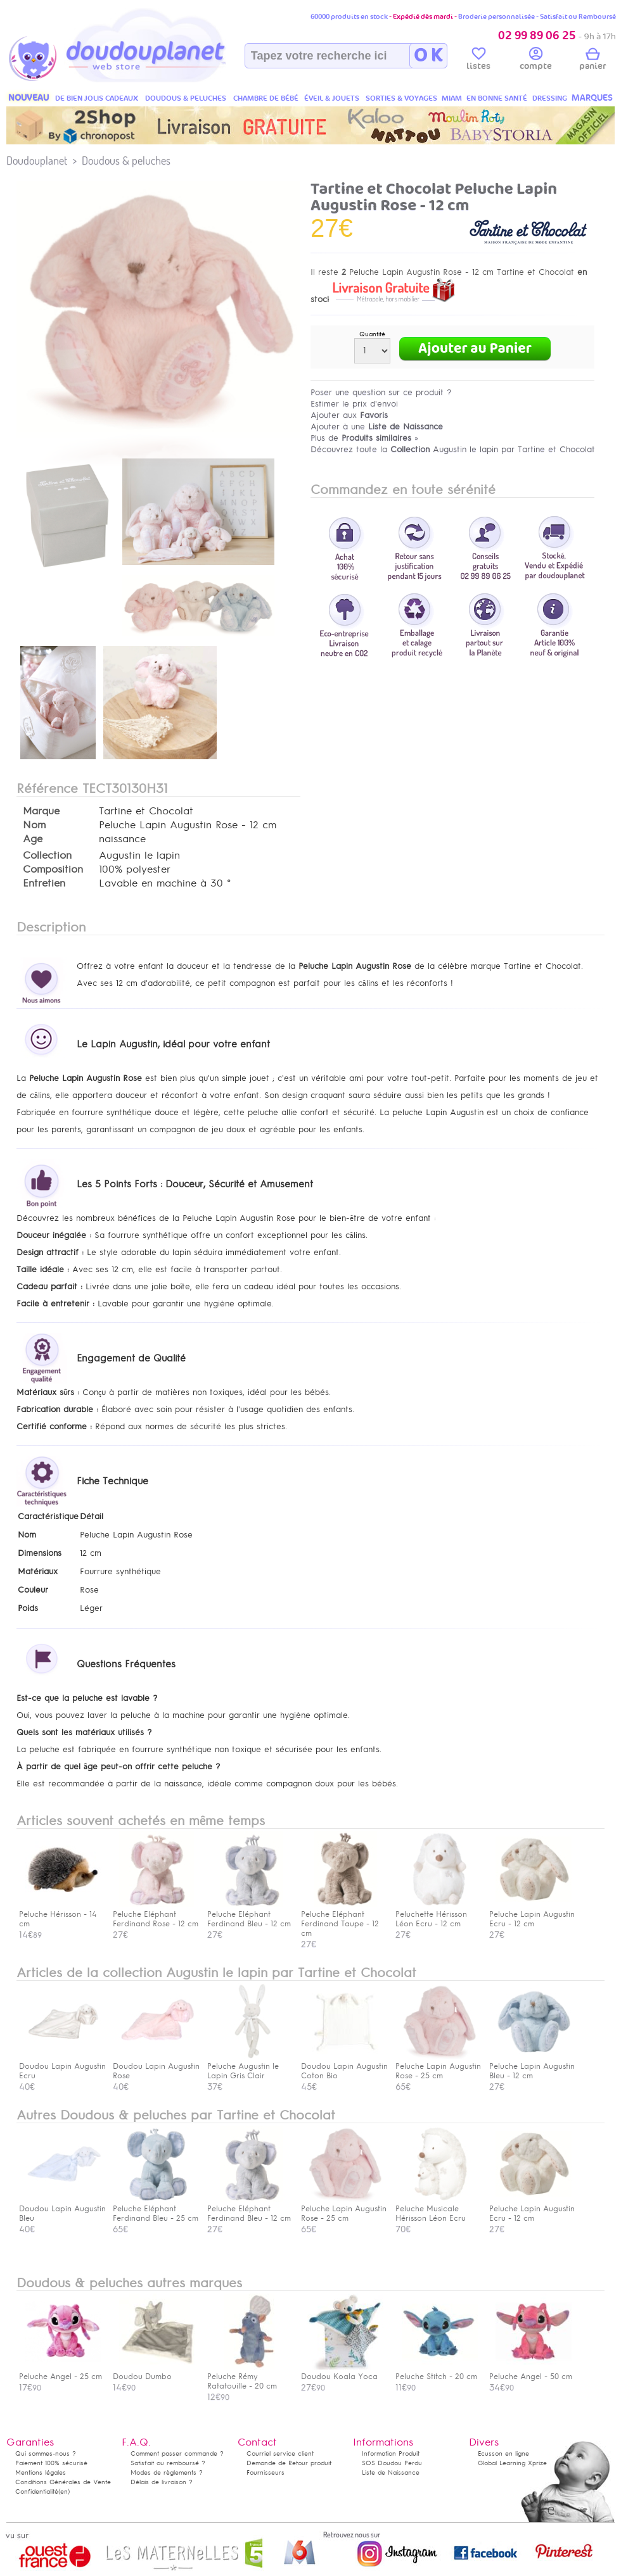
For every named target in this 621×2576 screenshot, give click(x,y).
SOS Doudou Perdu (392, 2462)
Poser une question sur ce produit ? (381, 392)
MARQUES (592, 97)
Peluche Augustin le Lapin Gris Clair (248, 2066)
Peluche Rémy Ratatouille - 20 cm (248, 2376)
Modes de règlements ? (167, 2472)
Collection (47, 855)
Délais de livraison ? (162, 2481)
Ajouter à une (376, 426)
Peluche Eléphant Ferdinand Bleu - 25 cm (155, 2209)
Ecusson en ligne (503, 2453)
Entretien (44, 883)
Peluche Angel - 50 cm (530, 2372)
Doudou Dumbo (154, 2372)
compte (536, 61)
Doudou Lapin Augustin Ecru (62, 2066)
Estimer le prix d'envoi (354, 403)
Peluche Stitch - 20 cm (436, 2372)
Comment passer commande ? (177, 2453)
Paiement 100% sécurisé (51, 2462)
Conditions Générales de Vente (63, 2481)
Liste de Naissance (390, 2472)
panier (592, 61)
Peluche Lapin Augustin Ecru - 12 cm (532, 2209)
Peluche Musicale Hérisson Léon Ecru (436, 2209)
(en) (64, 2491)
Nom (34, 825)
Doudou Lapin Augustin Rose (156, 2066)
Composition (53, 869)
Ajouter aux (349, 415)
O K (428, 55)
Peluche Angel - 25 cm (60, 2372)
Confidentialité (36, 2491)
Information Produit (390, 2453)
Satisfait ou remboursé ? (168, 2462)
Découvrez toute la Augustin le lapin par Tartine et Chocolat (452, 449)
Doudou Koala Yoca (342, 2372)
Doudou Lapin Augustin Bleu (62, 2209)
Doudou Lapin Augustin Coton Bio (344, 2066)
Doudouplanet (36, 160)
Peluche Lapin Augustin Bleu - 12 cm (532, 2066)
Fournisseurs (265, 2472)
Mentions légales (40, 2472)
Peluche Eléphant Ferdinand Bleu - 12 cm (249, 2209)
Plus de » (364, 438)
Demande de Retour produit (288, 2462)
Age (32, 839)
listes (478, 61)
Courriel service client (280, 2453)
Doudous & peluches (126, 160)
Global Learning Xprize (512, 2462)
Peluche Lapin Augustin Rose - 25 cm (438, 2066)
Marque (41, 811)
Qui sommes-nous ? (45, 2453)
